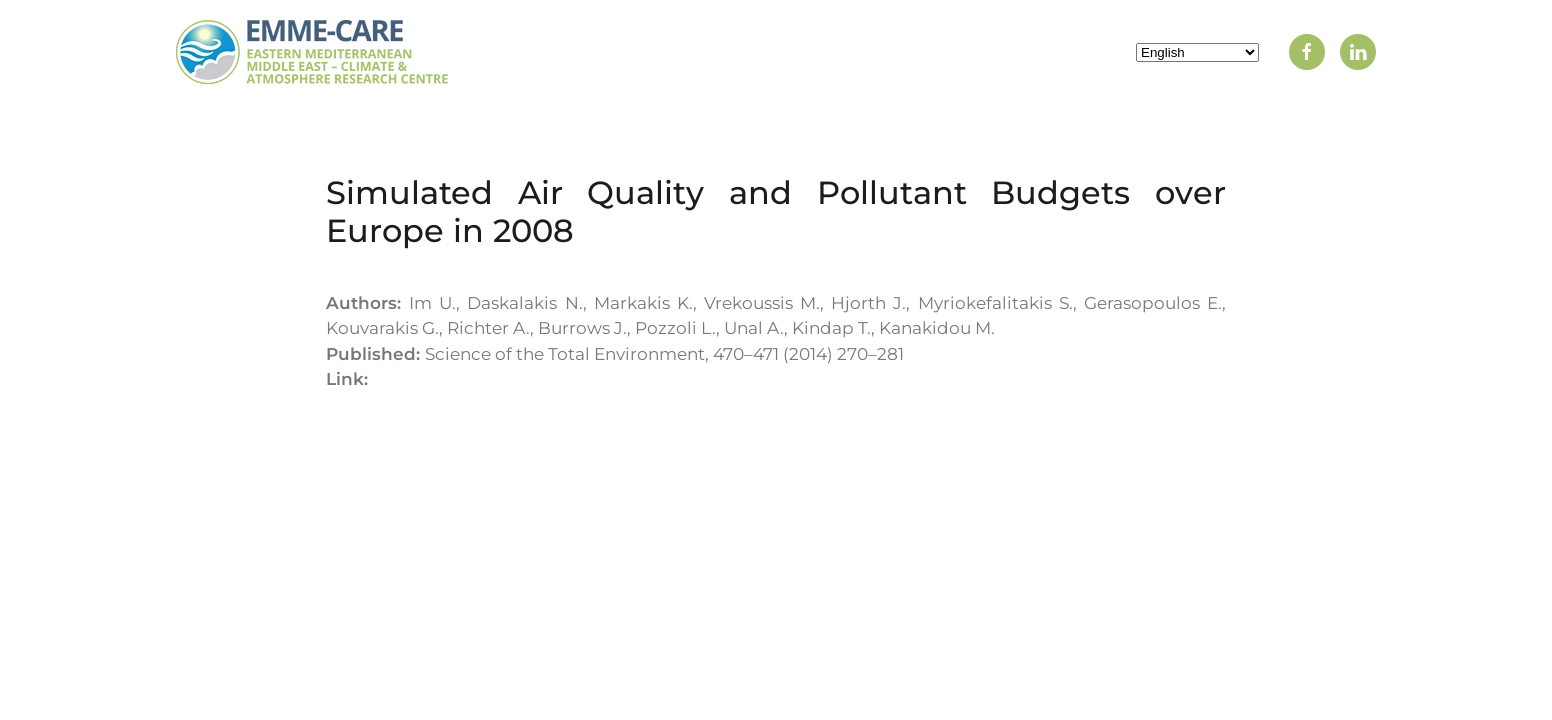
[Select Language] (1197, 52)
